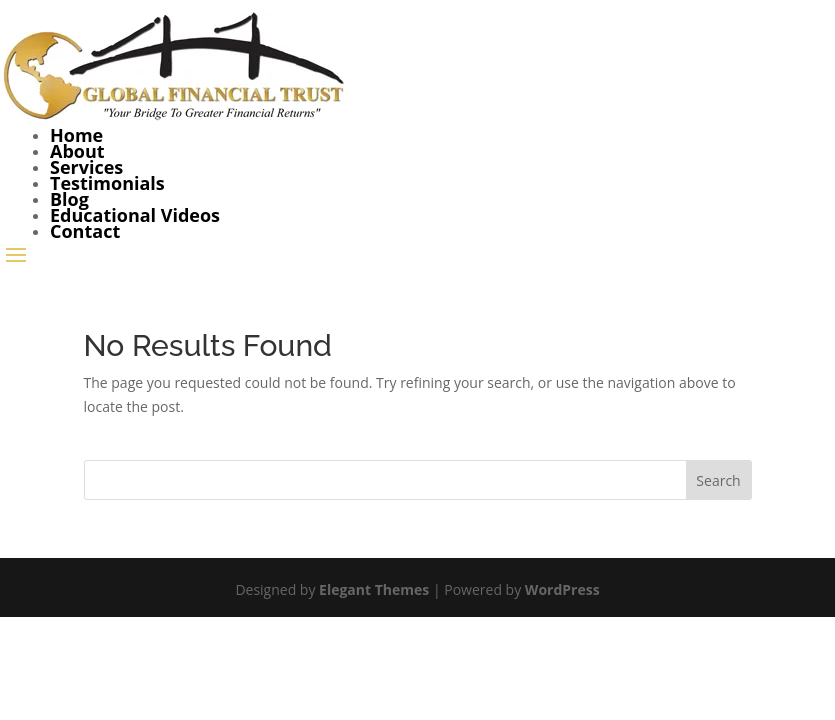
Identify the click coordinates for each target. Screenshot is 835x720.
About (77, 151)
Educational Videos (135, 215)
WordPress (562, 589)
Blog (69, 199)
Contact (85, 231)
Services (86, 167)
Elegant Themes (374, 589)
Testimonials (107, 183)
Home (76, 135)
